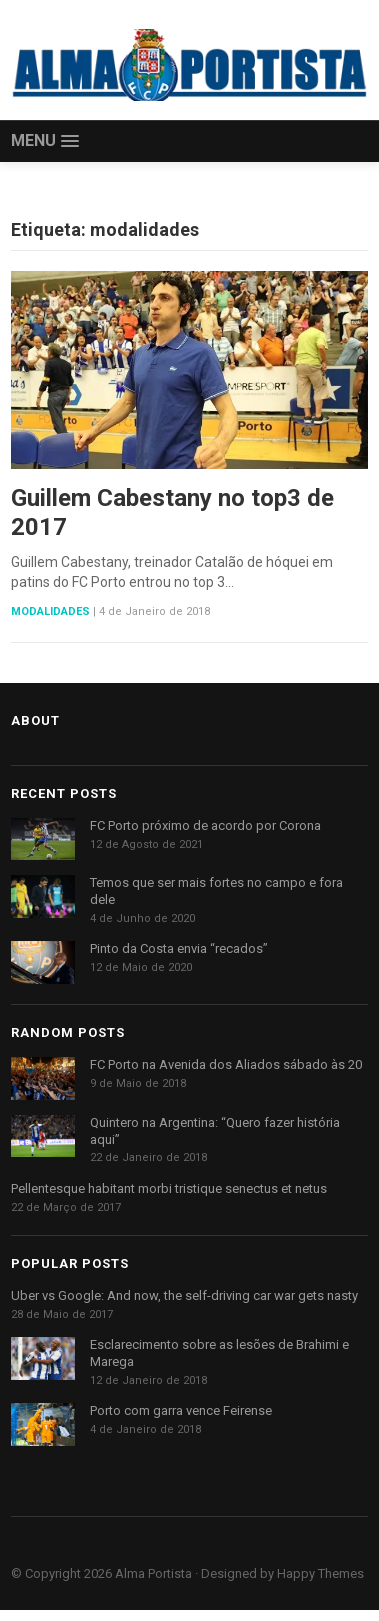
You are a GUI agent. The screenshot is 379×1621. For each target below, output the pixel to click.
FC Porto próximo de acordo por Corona (205, 825)
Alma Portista (153, 1573)
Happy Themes (320, 1573)
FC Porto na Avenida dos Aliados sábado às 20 (226, 1064)
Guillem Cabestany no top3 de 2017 (172, 512)
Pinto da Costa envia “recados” (179, 948)
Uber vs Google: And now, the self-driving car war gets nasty (184, 1295)
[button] (45, 141)
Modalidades (50, 611)
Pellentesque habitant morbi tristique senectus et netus (169, 1188)
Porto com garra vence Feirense (181, 1410)
